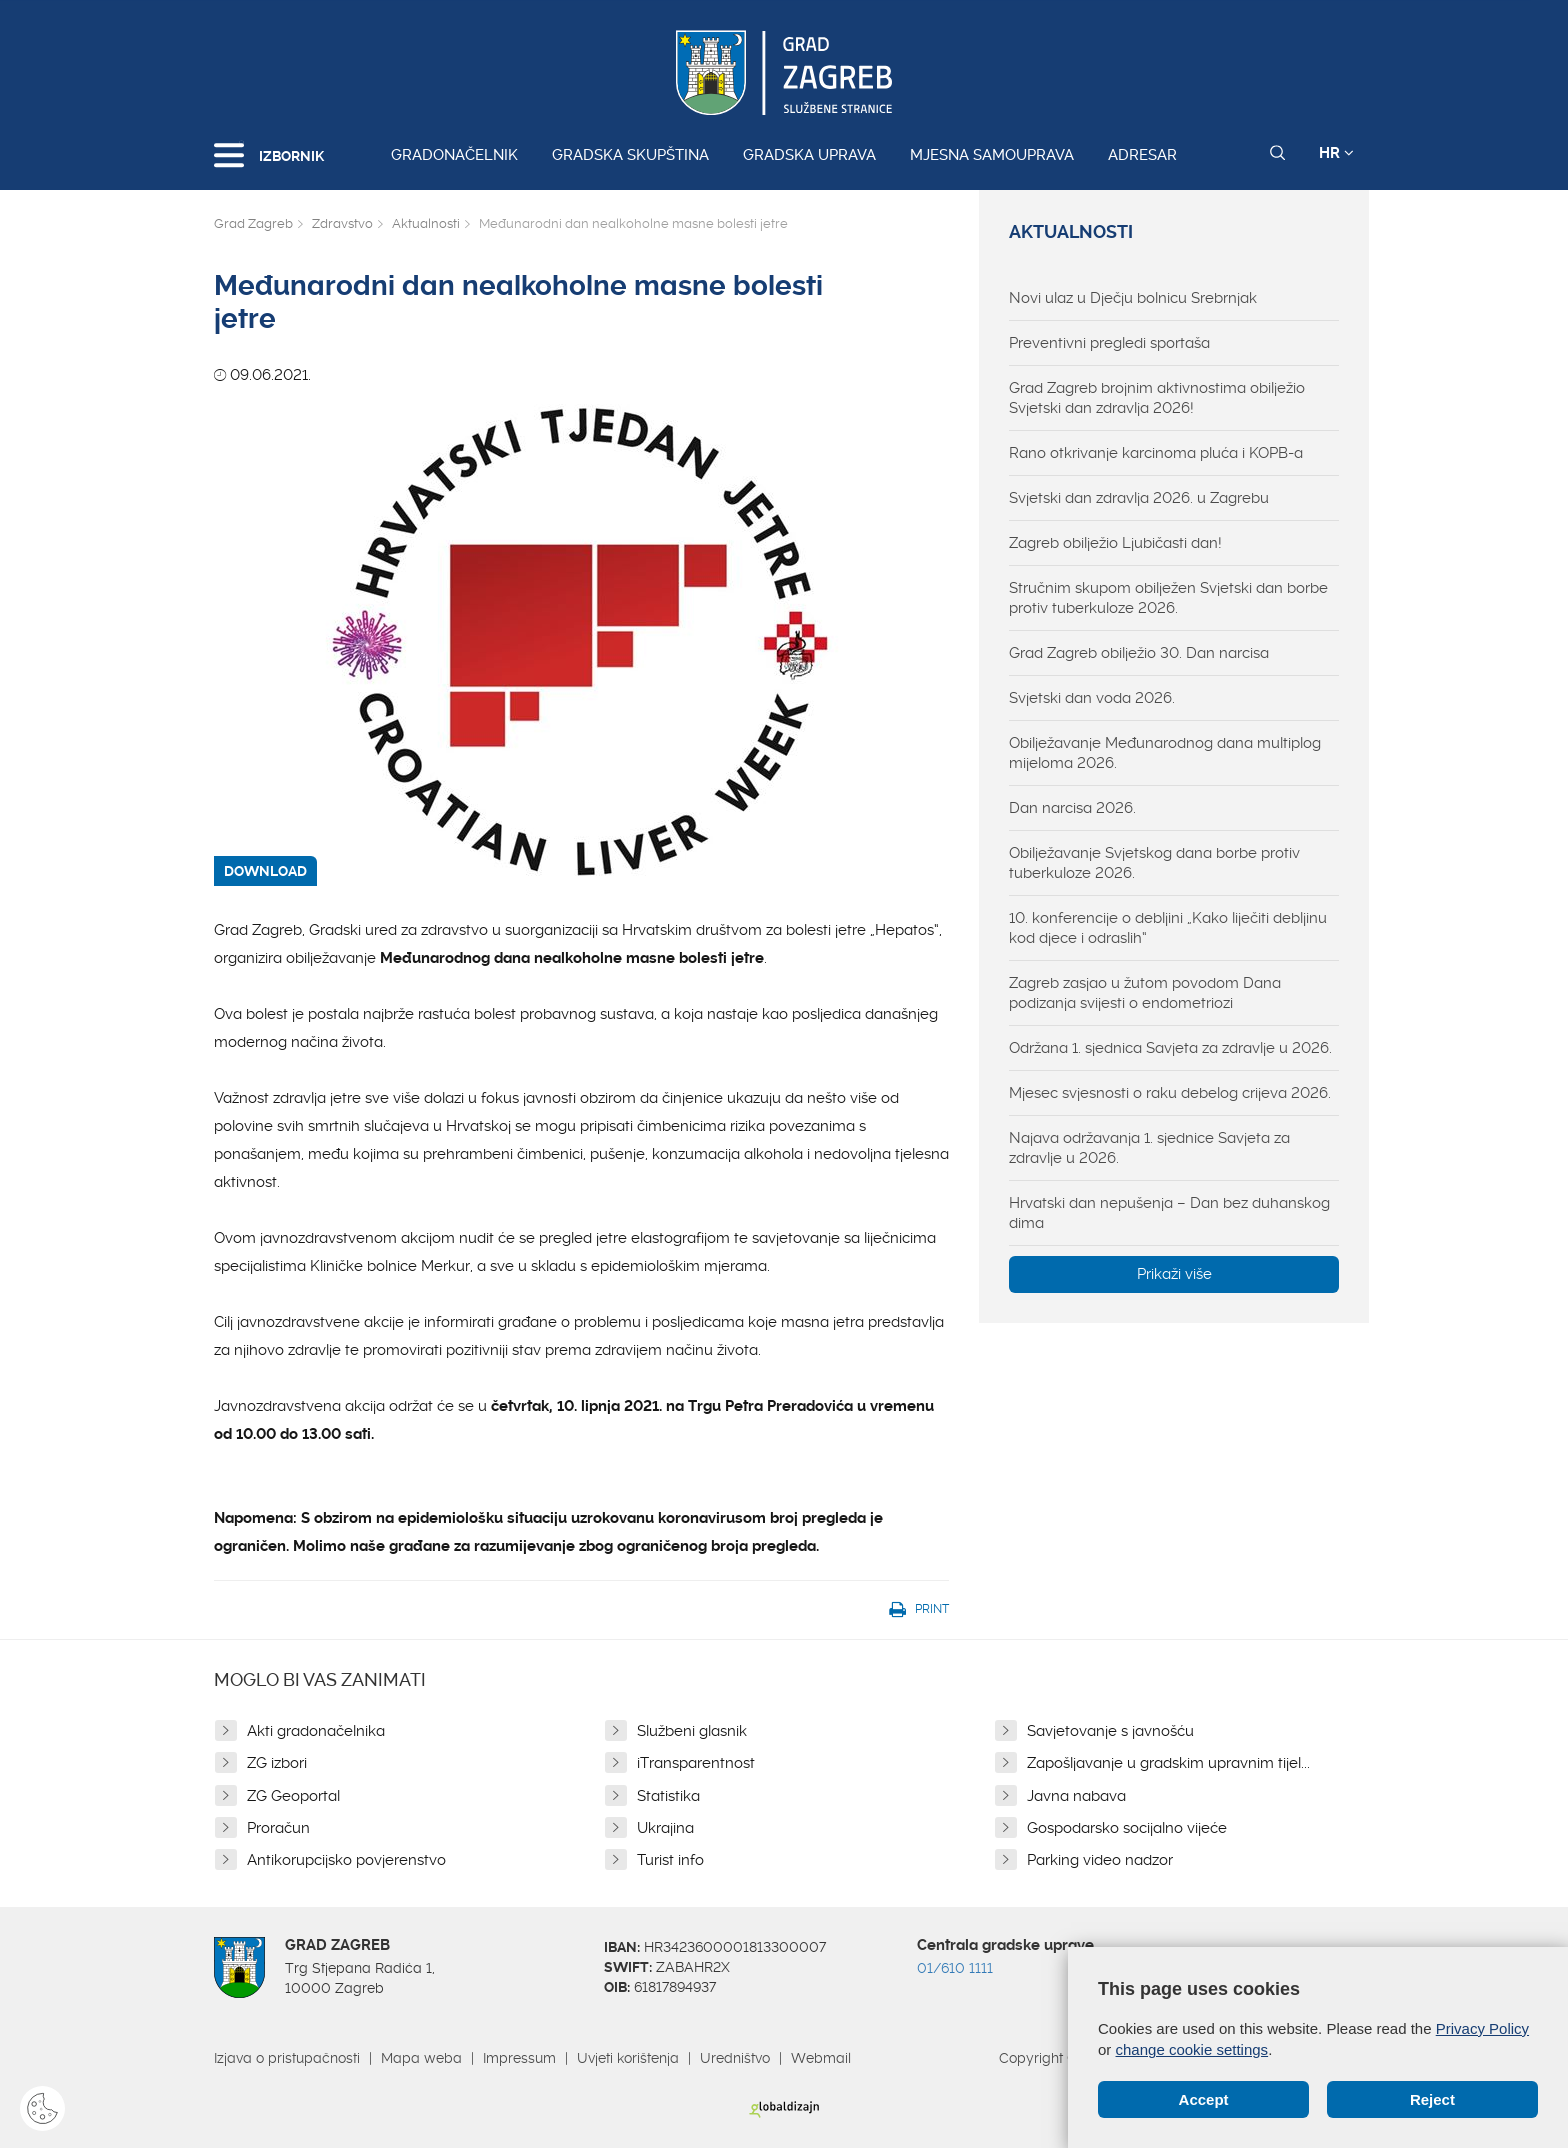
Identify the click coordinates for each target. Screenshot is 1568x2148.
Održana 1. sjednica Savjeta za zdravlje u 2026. (1170, 1048)
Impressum (519, 2058)
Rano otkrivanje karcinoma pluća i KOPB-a (1156, 453)
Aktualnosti (426, 223)
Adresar (1142, 155)
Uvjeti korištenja (628, 2058)
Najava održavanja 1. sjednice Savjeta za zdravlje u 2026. (1149, 1148)
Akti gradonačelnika (316, 1731)
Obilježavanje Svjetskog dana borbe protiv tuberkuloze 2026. (1154, 863)
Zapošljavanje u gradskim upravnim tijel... (1168, 1763)
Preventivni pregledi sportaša (1109, 343)
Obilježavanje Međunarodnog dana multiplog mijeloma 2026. (1165, 753)
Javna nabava (1076, 1796)
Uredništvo (735, 2058)
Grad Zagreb (253, 223)
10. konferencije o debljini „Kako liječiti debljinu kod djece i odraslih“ (1168, 928)
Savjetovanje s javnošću (1110, 1731)
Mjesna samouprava (992, 155)
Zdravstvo (342, 223)
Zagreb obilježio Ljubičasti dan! (1115, 543)
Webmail (821, 2058)
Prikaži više (1174, 1274)
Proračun (278, 1828)
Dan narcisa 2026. (1072, 808)
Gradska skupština (630, 155)
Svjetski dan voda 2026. (1092, 698)
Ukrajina (665, 1828)
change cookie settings (1192, 2049)
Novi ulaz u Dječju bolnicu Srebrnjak (1133, 298)
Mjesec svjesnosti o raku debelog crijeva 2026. (1170, 1093)
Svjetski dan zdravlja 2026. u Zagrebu (1139, 498)
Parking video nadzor (1100, 1860)
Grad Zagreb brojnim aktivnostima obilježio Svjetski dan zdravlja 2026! (1157, 398)
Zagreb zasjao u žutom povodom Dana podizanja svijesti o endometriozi (1145, 993)
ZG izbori (277, 1763)
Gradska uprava (809, 155)
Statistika (668, 1796)
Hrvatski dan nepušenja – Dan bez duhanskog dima (1169, 1213)
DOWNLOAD (265, 871)
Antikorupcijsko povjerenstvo (346, 1860)
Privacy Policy (1482, 2028)
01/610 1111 (955, 1968)
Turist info (670, 1860)
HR (1336, 153)
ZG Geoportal (293, 1796)
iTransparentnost (696, 1763)
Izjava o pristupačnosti (287, 2058)
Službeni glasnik (692, 1731)
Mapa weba (421, 2058)
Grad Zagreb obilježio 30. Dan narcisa (1139, 653)
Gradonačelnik (454, 155)
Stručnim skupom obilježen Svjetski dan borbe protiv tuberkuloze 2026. (1168, 598)
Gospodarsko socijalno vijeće (1127, 1828)
